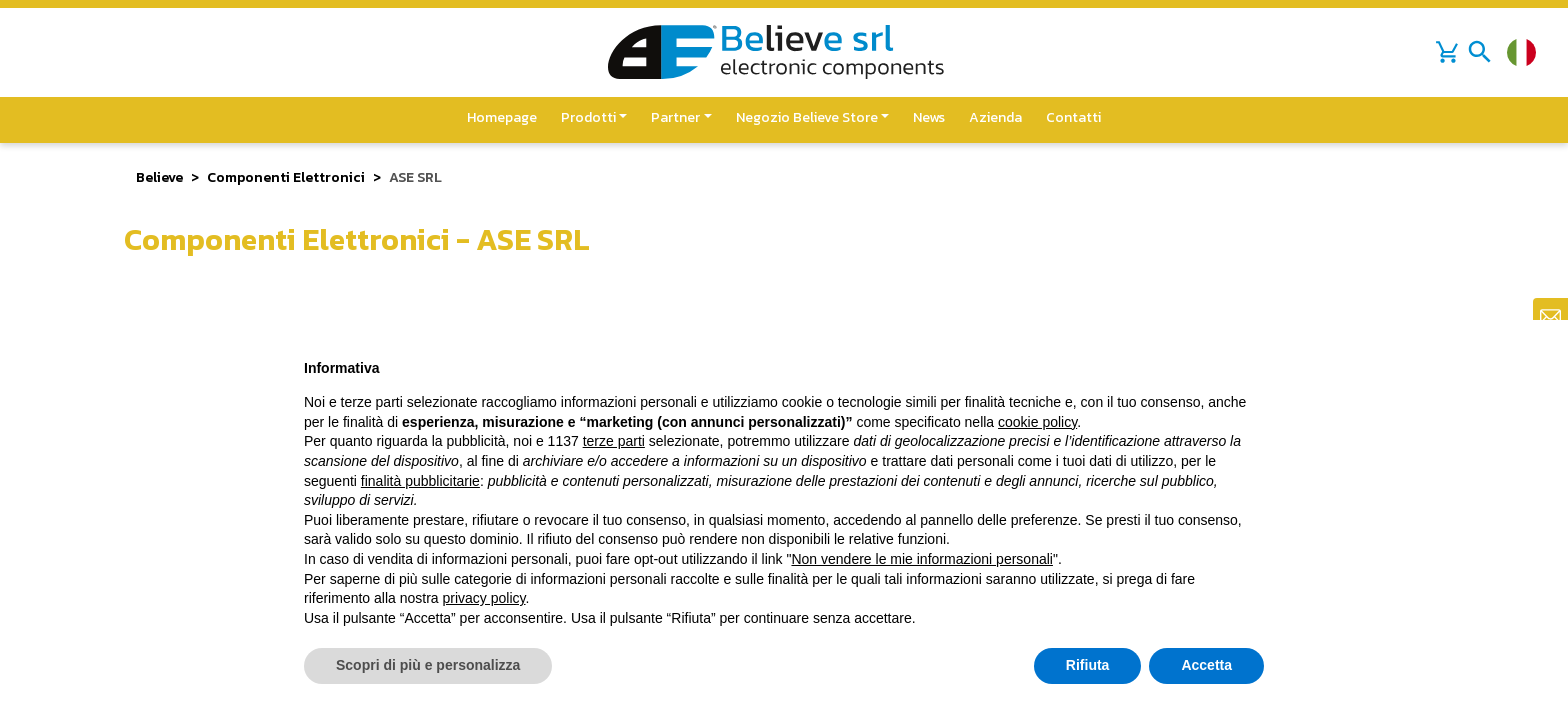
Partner (675, 117)
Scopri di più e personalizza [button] (428, 665)
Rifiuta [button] (1088, 665)
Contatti (1073, 117)
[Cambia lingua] (1521, 52)
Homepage (502, 117)
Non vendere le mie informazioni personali (921, 559)
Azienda (995, 117)
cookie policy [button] (1037, 422)
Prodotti (588, 117)
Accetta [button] (1206, 665)
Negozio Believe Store (807, 117)
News (929, 117)
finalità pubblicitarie (420, 481)
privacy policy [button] (484, 598)
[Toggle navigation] (1480, 52)
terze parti (614, 441)
